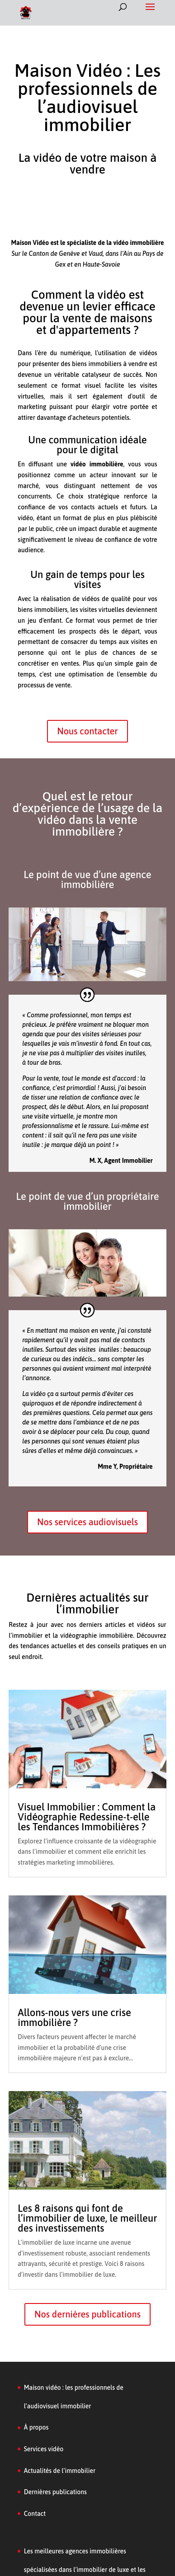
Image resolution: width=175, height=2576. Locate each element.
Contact (35, 2513)
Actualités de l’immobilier (59, 2470)
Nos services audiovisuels (87, 1522)
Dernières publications (55, 2492)
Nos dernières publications (87, 2314)
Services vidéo (43, 2449)
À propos (36, 2427)
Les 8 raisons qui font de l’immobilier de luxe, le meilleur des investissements (87, 2218)
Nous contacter (87, 731)
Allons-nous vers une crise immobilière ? (74, 2017)
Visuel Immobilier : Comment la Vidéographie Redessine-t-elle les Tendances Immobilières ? (87, 1817)
